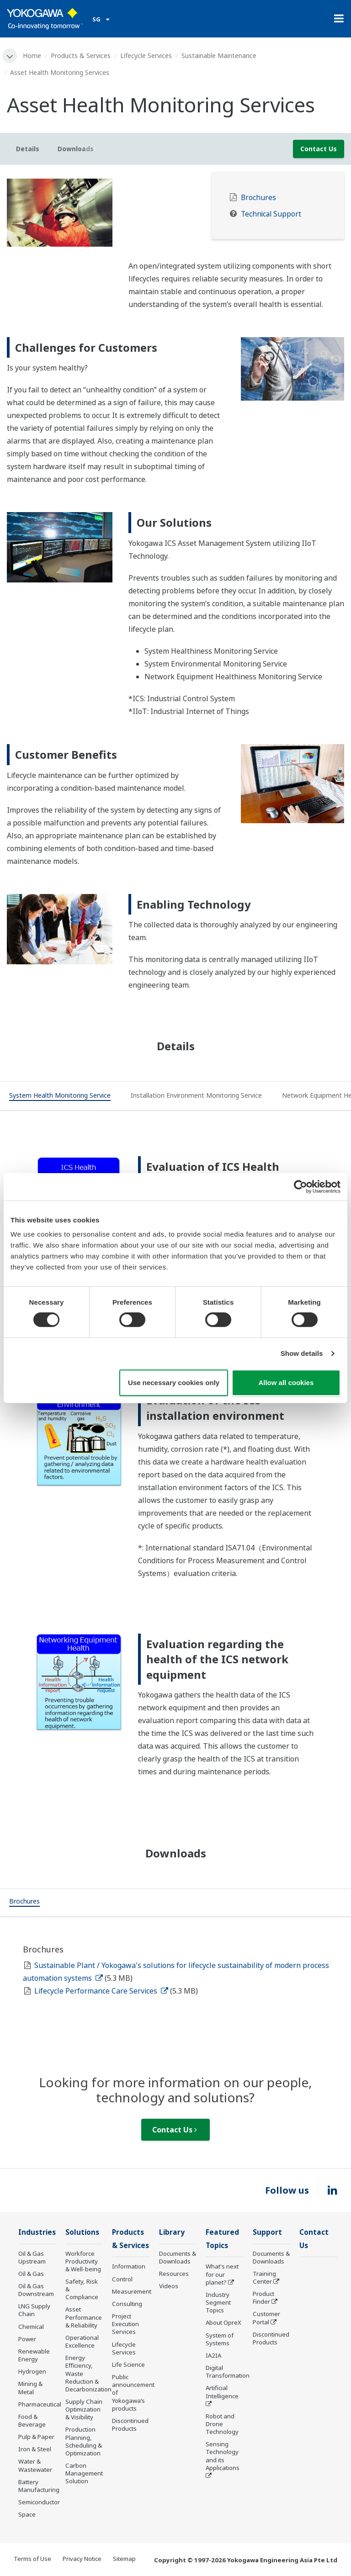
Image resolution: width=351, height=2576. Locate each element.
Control (122, 2279)
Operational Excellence (82, 2341)
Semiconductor (39, 2502)
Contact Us (318, 148)
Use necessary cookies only (173, 1382)
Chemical (31, 2326)
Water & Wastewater (35, 2465)
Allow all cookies (286, 1382)
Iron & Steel (34, 2449)
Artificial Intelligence (222, 2392)
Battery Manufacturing (38, 2486)
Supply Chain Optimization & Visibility (83, 2409)
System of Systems (220, 2339)
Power (27, 2339)
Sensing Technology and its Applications (222, 2455)
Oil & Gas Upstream (32, 2257)
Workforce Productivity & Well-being (83, 2261)
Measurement (131, 2291)
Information (128, 2266)
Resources (174, 2273)
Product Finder (263, 2298)
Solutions (82, 2232)
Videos (168, 2286)
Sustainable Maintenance (218, 55)
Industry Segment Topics (218, 2302)
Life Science (128, 2364)
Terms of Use (32, 2559)
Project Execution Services (125, 2324)
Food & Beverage (32, 2420)
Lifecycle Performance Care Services (101, 1991)
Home (32, 55)
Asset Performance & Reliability (83, 2317)
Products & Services (81, 55)
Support (267, 2232)
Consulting (127, 2304)
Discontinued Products (130, 2425)
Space (27, 2514)
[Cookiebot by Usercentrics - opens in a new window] (300, 1186)
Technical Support (271, 214)
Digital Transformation (228, 2372)
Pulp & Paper (36, 2437)
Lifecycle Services (146, 55)
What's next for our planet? (222, 2274)
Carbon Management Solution (84, 2473)
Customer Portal (266, 2318)
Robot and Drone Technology (222, 2424)
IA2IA (213, 2355)
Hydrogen (32, 2371)
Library (172, 2232)
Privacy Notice (82, 2559)
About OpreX (223, 2322)
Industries (37, 2232)
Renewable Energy (34, 2355)
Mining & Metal (30, 2388)
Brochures (258, 197)
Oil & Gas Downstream (36, 2290)
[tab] (60, 1096)
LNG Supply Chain (34, 2310)
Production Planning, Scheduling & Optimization (83, 2441)
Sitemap (124, 2559)
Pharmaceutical (39, 2404)
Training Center (264, 2277)
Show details (302, 1353)
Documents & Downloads (177, 2257)
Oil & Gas (31, 2273)
